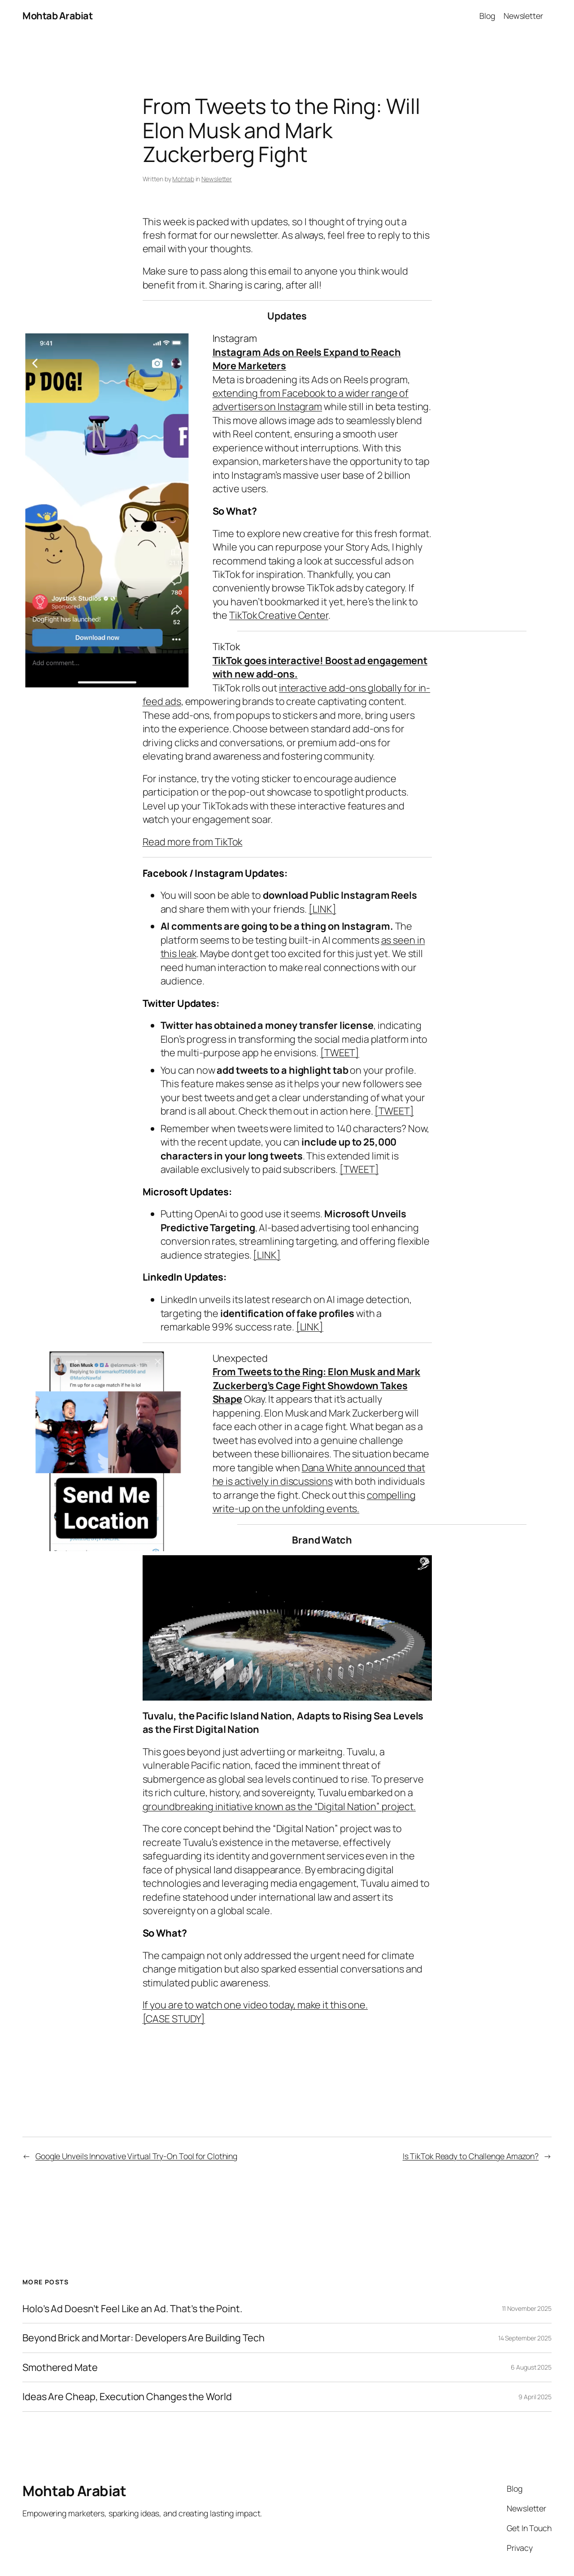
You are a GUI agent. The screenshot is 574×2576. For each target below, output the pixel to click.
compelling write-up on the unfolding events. (314, 1501)
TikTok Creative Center (278, 615)
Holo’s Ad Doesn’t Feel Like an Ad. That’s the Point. (132, 2308)
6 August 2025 (531, 2367)
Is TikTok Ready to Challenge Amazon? (471, 2156)
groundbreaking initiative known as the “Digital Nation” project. (279, 1806)
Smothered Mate (60, 2367)
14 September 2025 (525, 2338)
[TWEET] (339, 1052)
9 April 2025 (535, 2396)
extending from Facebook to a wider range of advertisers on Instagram (311, 399)
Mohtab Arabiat (57, 15)
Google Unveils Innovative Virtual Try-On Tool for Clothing (136, 2156)
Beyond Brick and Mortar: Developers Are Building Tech (143, 2337)
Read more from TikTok (193, 841)
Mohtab (183, 179)
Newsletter (216, 179)
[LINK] (322, 909)
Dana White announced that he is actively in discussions (319, 1474)
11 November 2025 (527, 2308)
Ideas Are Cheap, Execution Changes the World (127, 2396)
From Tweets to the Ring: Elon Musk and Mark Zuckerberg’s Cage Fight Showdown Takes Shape (317, 1385)
